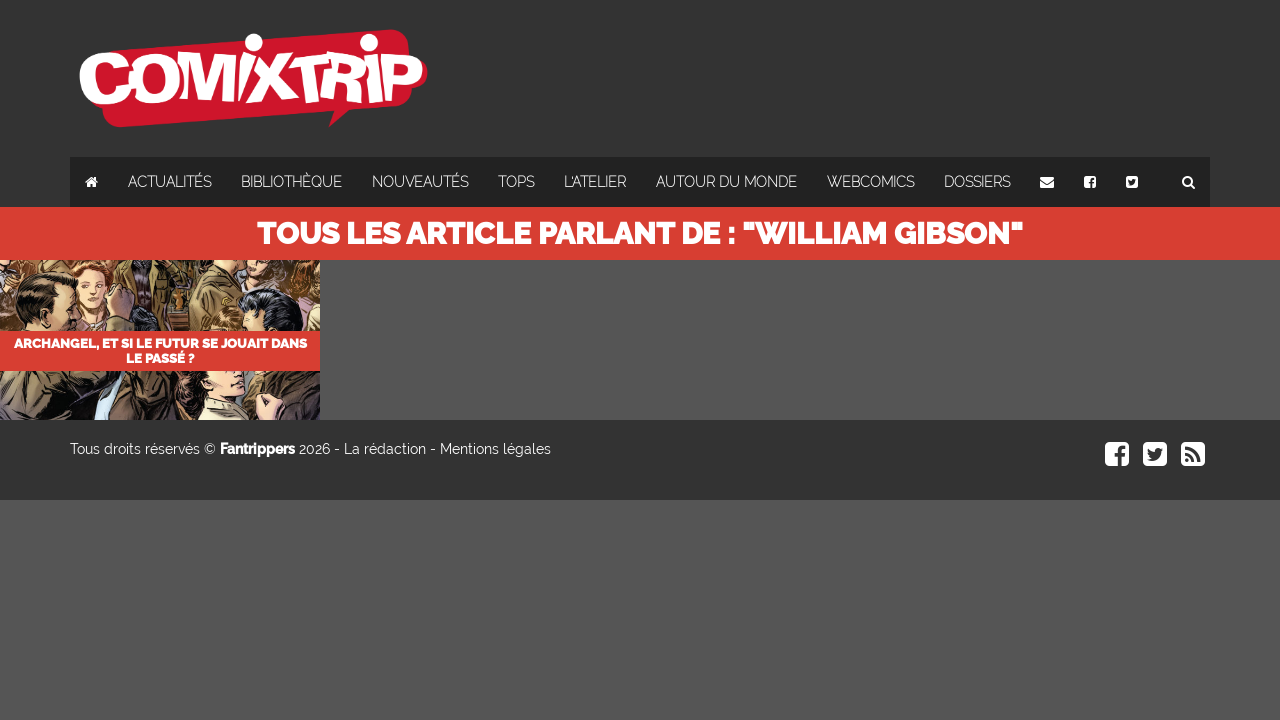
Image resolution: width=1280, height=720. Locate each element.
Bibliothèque (291, 182)
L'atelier (595, 182)
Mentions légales (495, 449)
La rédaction (385, 449)
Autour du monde (726, 182)
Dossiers (977, 182)
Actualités (169, 182)
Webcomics (870, 182)
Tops (516, 182)
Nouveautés (420, 182)
